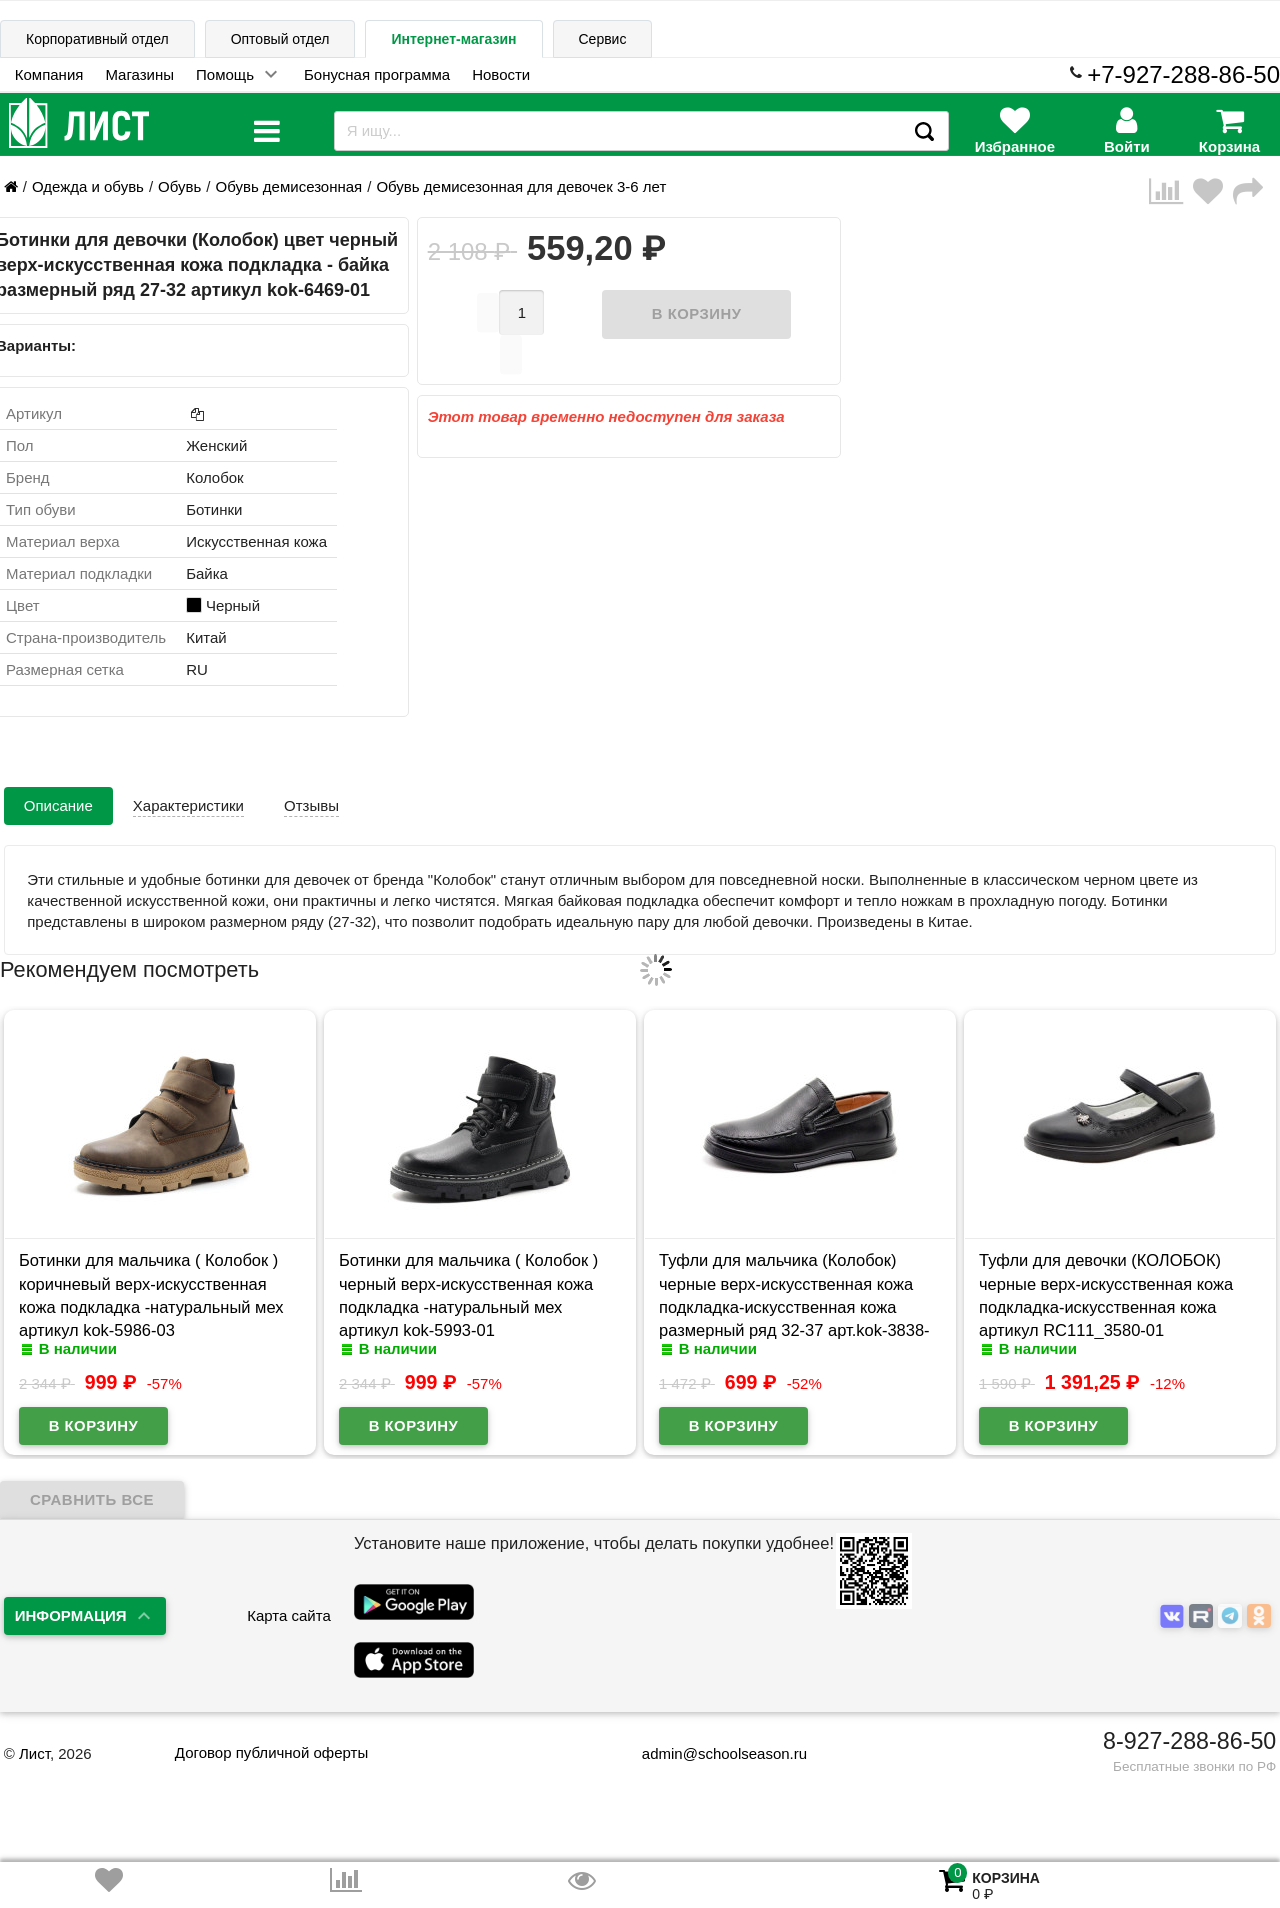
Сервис (603, 39)
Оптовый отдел (280, 39)
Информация (71, 1615)
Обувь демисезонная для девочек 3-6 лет (521, 186)
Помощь (225, 74)
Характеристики (188, 805)
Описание (58, 805)
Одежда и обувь (88, 186)
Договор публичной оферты (271, 1752)
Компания (49, 74)
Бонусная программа (377, 74)
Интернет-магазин (453, 39)
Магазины (139, 74)
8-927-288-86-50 (1189, 1741)
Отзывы (311, 805)
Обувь (179, 186)
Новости (501, 74)
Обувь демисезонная (288, 186)
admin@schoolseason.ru (711, 1753)
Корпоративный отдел (97, 39)
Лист (34, 1753)
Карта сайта (289, 1615)
